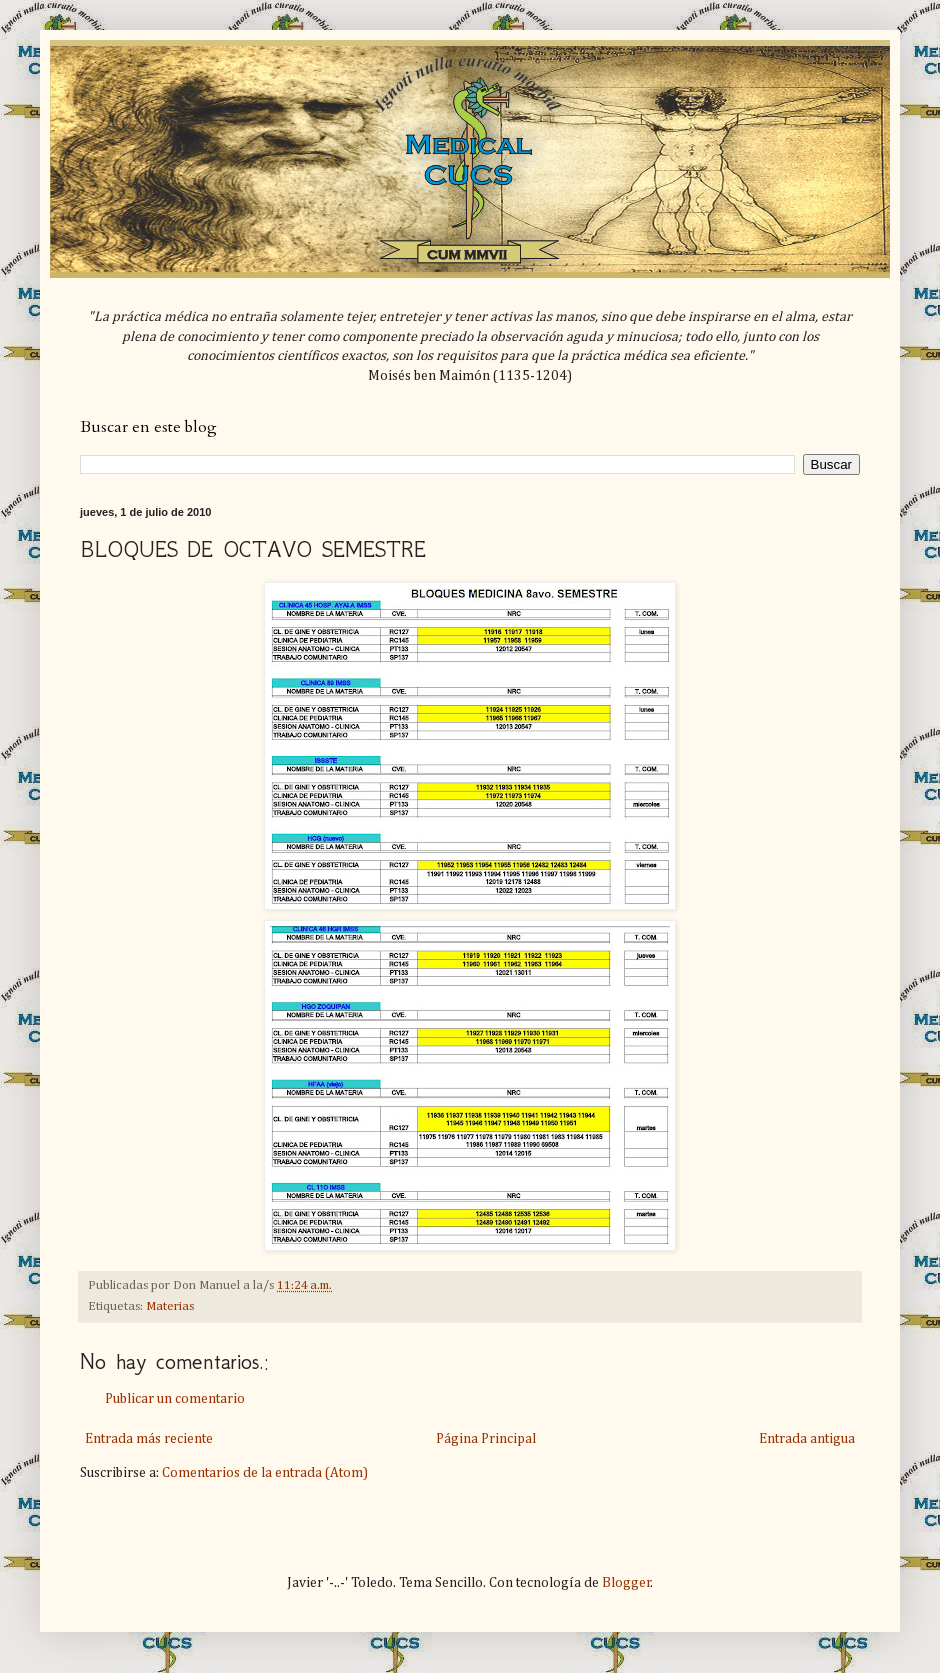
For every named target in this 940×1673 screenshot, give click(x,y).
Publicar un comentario (175, 1399)
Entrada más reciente (149, 1439)
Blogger (626, 1583)
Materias (170, 1306)
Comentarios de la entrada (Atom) (265, 1473)
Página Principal (486, 1439)
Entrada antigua (807, 1439)
